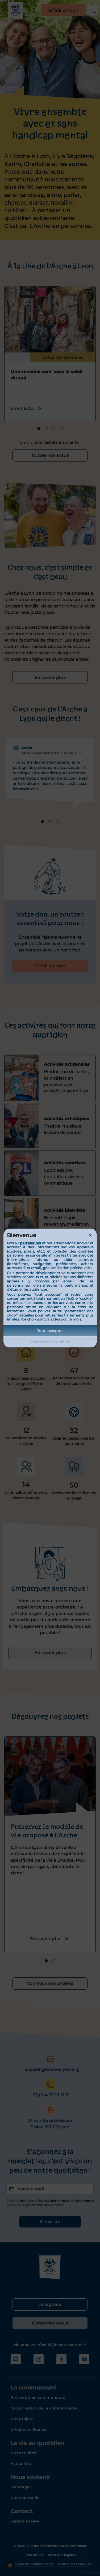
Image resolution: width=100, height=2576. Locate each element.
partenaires (30, 1243)
